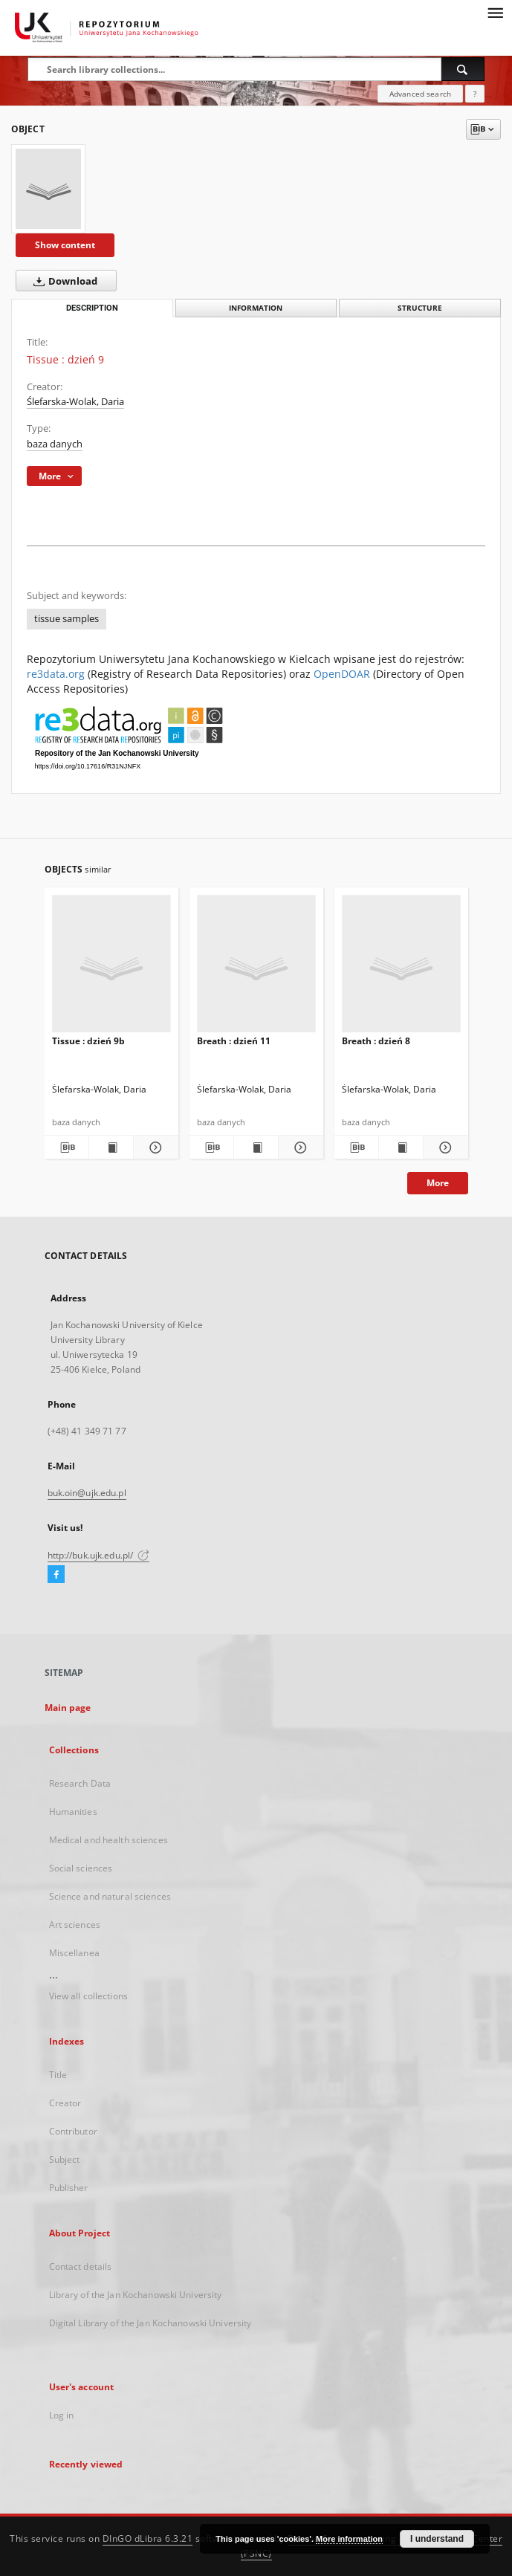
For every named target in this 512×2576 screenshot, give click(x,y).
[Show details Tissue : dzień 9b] (153, 1147)
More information (349, 2538)
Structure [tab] (420, 308)
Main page (68, 1707)
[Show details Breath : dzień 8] (443, 1147)
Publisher (68, 2187)
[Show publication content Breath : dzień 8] (401, 1147)
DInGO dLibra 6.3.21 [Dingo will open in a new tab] (148, 2538)
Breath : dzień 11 (233, 1041)
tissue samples (66, 618)
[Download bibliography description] (66, 1147)
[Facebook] (56, 1575)
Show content (65, 245)
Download (62, 281)
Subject (64, 2159)
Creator (65, 2103)
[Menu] (495, 12)
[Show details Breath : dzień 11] (298, 1147)
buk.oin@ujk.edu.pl (87, 1492)
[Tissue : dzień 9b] (111, 968)
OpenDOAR (342, 674)
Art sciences (74, 1924)
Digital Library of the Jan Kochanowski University (150, 2323)
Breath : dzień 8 (376, 1041)
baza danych (54, 444)
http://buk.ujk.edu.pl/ (99, 1555)
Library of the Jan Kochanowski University (135, 2294)
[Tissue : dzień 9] (48, 189)
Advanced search (420, 93)
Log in (61, 2415)
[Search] (463, 69)
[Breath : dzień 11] (256, 968)
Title (58, 2074)
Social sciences (81, 1868)
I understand (437, 2539)
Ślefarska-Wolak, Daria (75, 401)
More (438, 1183)
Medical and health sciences (108, 1840)
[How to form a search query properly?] (475, 94)
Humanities (73, 1811)
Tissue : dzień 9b (88, 1041)
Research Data (80, 1783)
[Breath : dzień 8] (401, 968)
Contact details (80, 2266)
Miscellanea (74, 1952)
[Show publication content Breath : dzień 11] (256, 1147)
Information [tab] (255, 308)
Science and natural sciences (110, 1896)
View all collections (88, 1996)
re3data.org (56, 674)
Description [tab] (92, 308)
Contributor (73, 2131)
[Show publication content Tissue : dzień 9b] (111, 1147)
